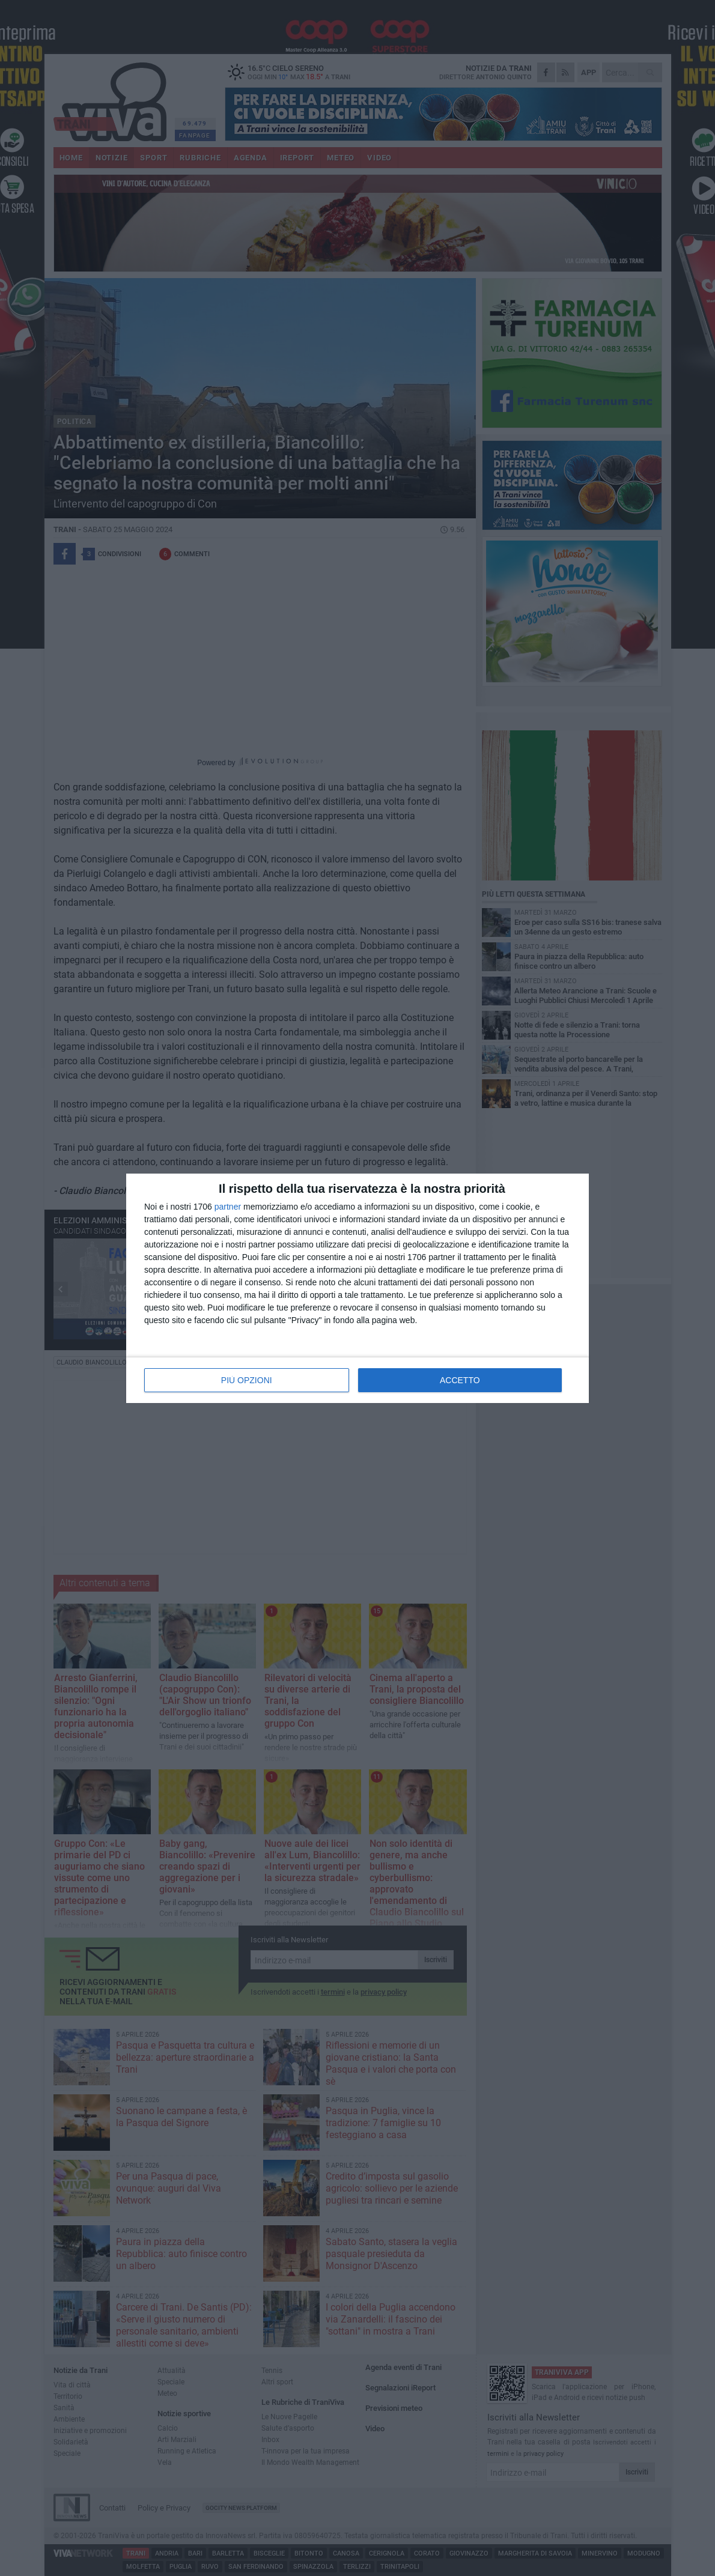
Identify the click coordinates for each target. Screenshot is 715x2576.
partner (227, 1206)
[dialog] (357, 1288)
